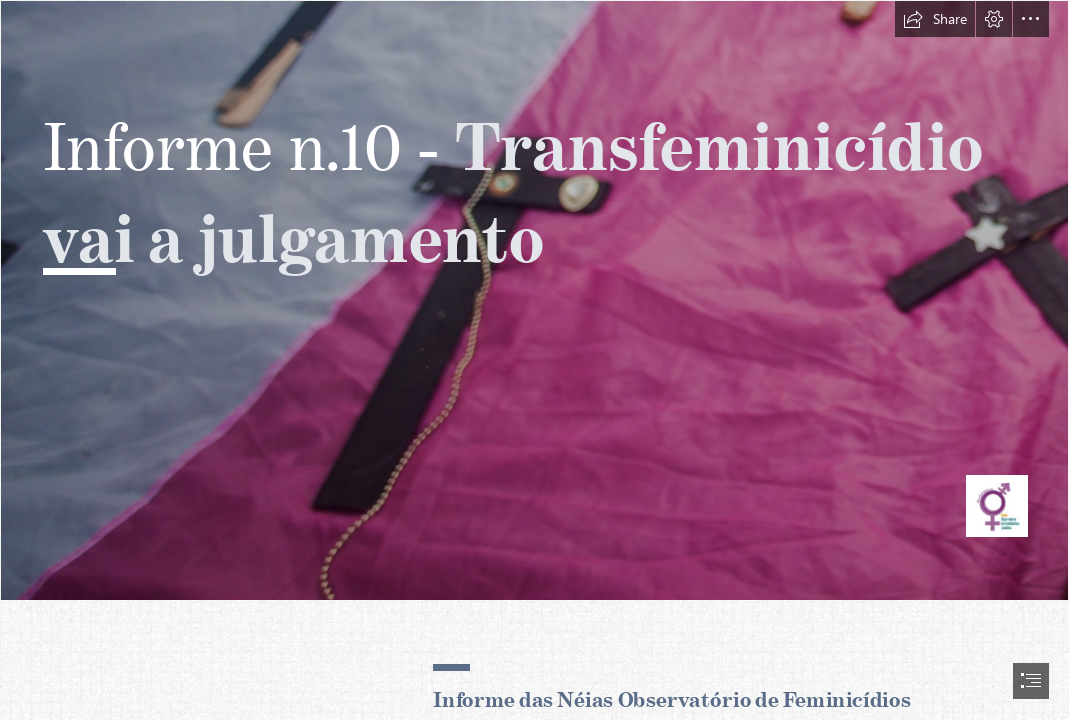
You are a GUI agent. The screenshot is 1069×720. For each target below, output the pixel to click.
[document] (534, 360)
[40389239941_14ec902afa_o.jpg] (534, 300)
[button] (935, 19)
